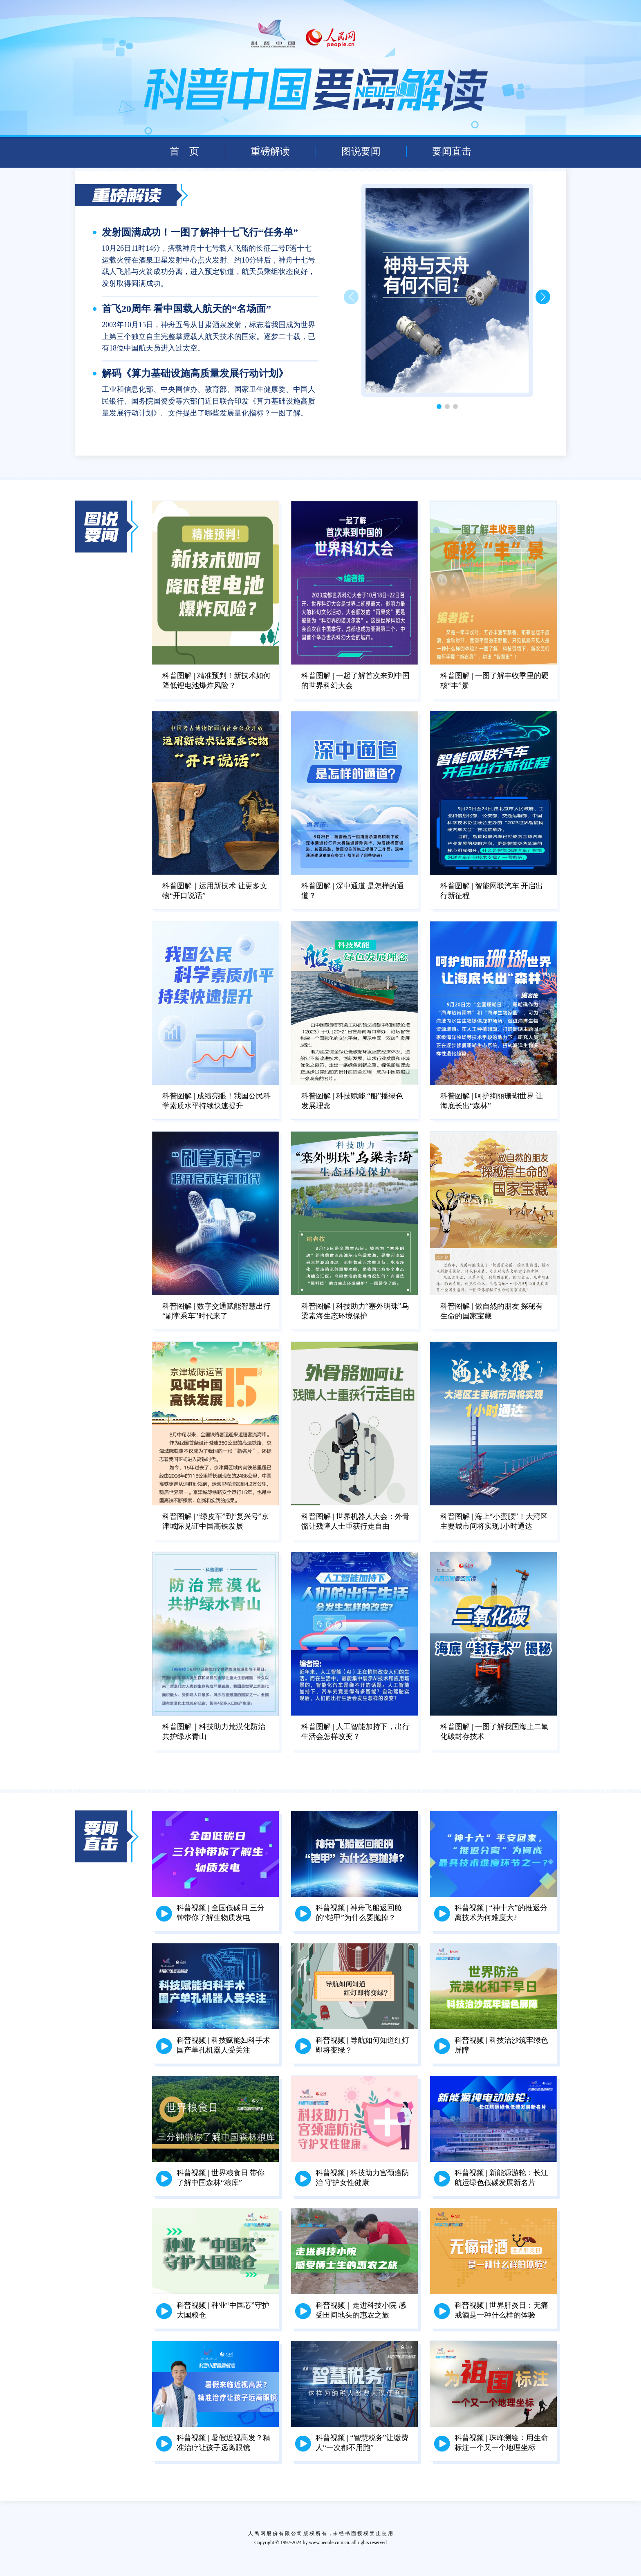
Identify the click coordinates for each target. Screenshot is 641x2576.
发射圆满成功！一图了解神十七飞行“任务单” (200, 232)
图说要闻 (361, 151)
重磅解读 (270, 151)
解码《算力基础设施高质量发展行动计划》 (195, 373)
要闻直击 (451, 151)
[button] (543, 297)
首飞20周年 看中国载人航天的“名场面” (186, 308)
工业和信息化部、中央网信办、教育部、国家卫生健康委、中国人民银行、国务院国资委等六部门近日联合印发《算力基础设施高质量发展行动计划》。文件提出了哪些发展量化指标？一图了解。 (208, 401)
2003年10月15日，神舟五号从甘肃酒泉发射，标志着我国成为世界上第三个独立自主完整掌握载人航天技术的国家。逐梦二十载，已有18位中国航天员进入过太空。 (208, 337)
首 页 (184, 151)
